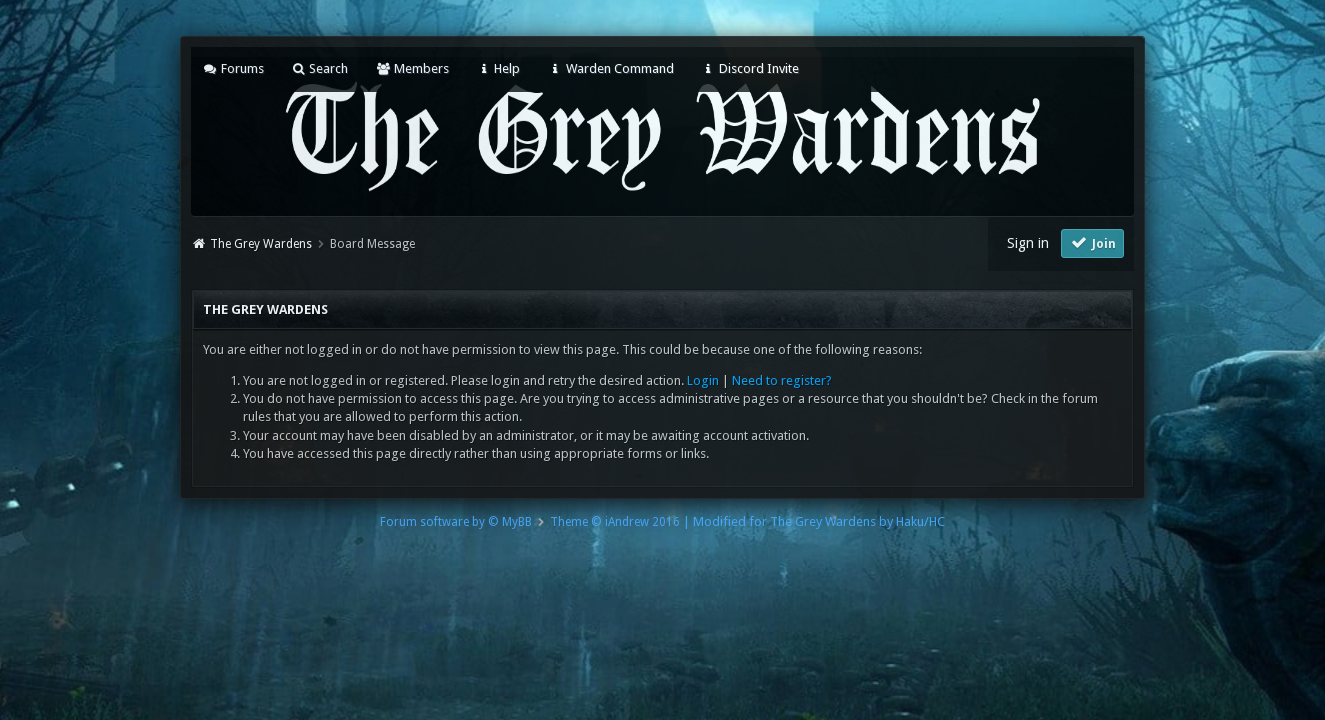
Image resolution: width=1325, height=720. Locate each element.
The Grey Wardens (261, 244)
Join (1093, 242)
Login (703, 380)
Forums (233, 68)
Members (411, 68)
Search (319, 68)
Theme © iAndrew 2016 (615, 522)
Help (498, 68)
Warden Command (610, 68)
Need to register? (782, 380)
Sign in (1028, 243)
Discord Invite (750, 68)
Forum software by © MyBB (456, 522)
